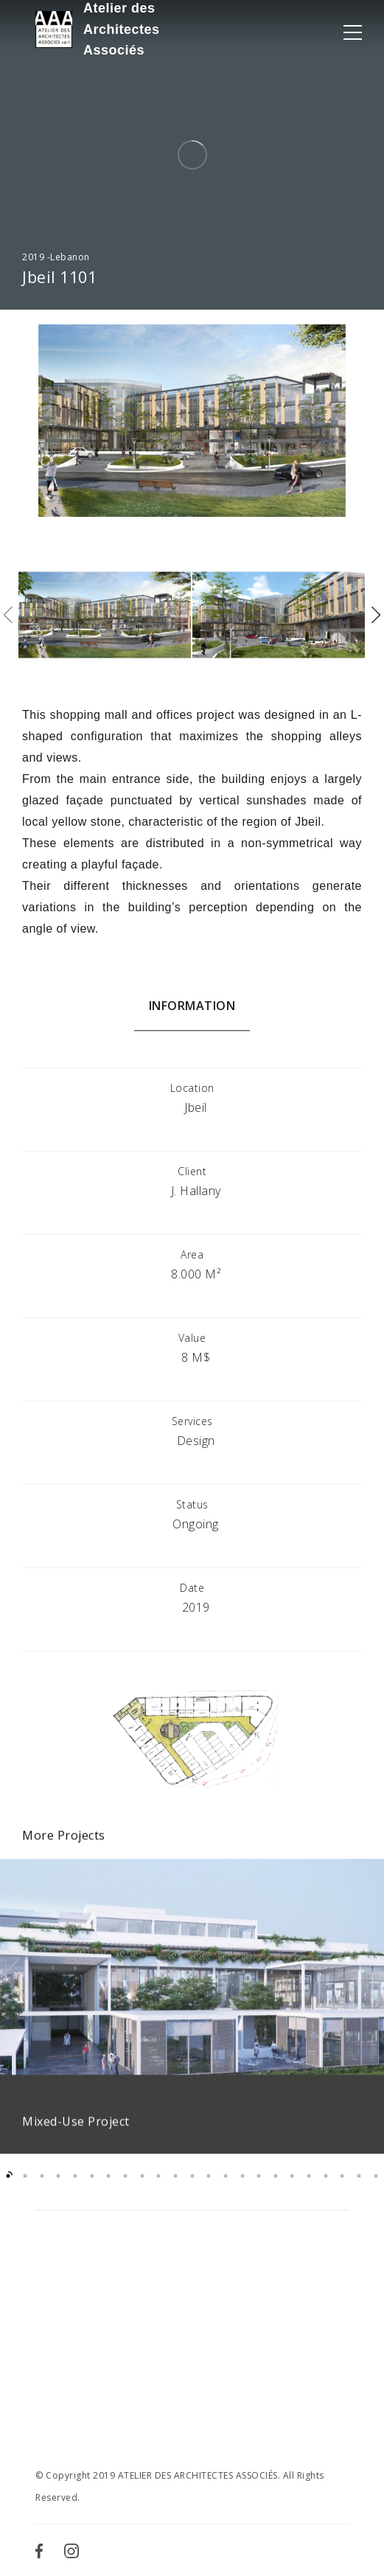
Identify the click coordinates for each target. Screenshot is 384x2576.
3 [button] (41, 2189)
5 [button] (75, 2189)
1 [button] (8, 2189)
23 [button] (375, 2189)
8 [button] (125, 2189)
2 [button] (25, 2189)
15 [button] (242, 2189)
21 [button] (342, 2189)
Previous (8, 615)
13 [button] (209, 2189)
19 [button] (309, 2189)
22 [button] (359, 2189)
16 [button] (259, 2189)
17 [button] (276, 2189)
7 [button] (108, 2189)
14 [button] (226, 2189)
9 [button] (142, 2189)
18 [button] (292, 2189)
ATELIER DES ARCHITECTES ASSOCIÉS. (199, 2475)
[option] (192, 2019)
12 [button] (192, 2189)
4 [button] (58, 2189)
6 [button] (91, 2189)
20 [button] (325, 2189)
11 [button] (176, 2189)
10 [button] (159, 2189)
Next (376, 615)
